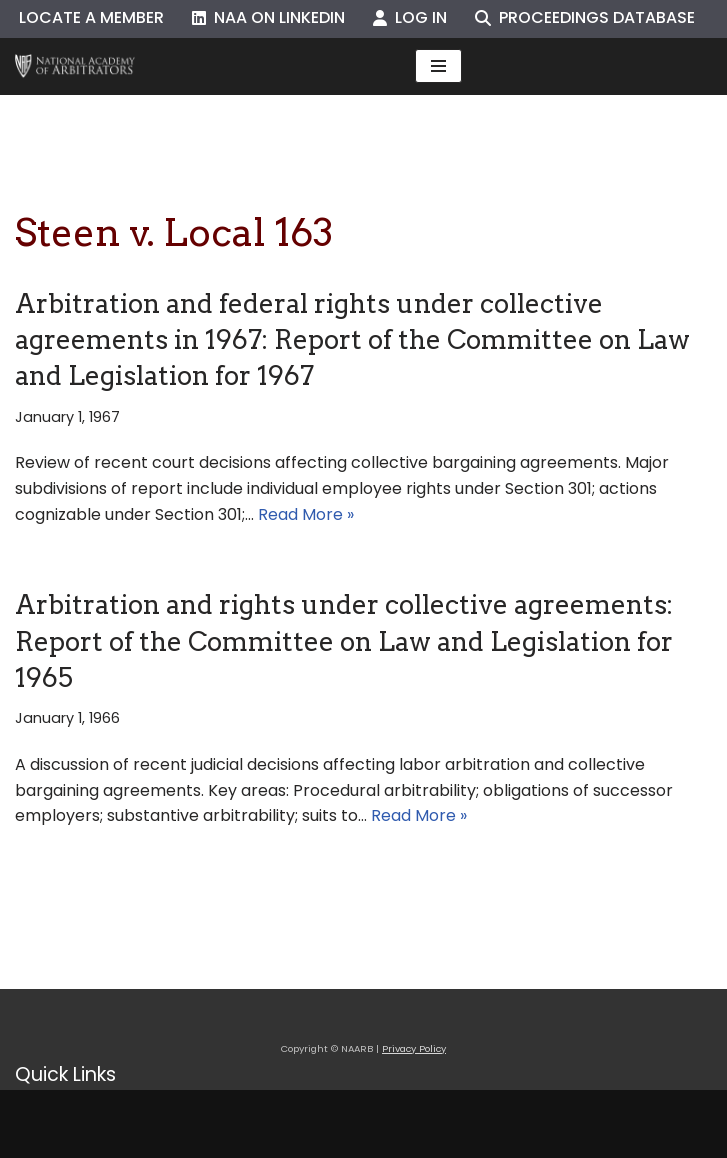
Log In (410, 17)
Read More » (306, 514)
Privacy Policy (414, 1048)
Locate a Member (91, 17)
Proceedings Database (585, 17)
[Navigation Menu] (438, 66)
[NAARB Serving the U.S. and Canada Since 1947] (75, 66)
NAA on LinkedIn (268, 17)
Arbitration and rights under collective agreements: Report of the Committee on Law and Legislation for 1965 (344, 641)
